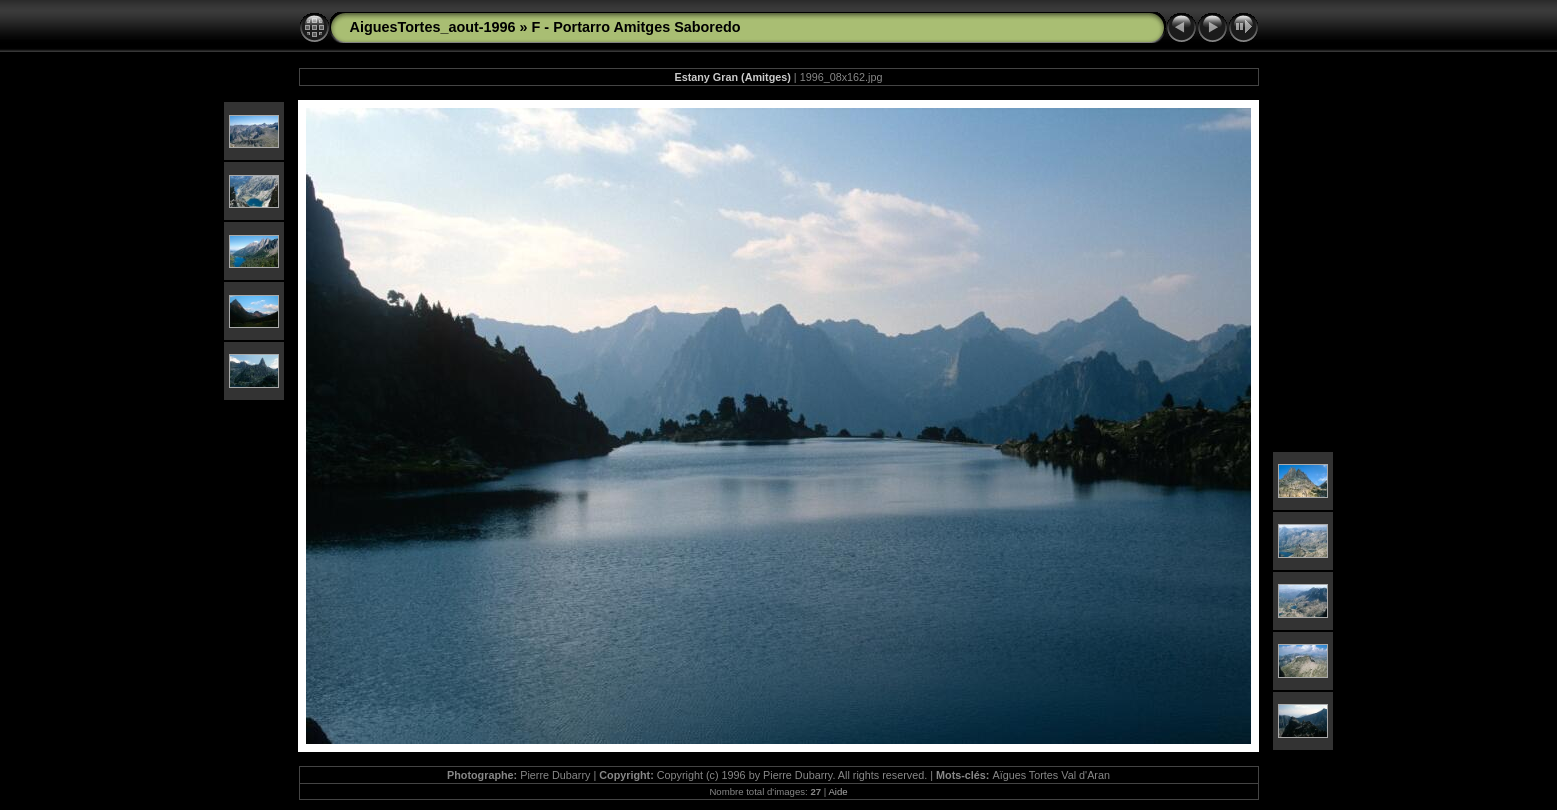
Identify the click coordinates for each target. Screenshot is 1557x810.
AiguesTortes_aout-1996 (433, 27)
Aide (837, 791)
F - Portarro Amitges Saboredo (636, 27)
